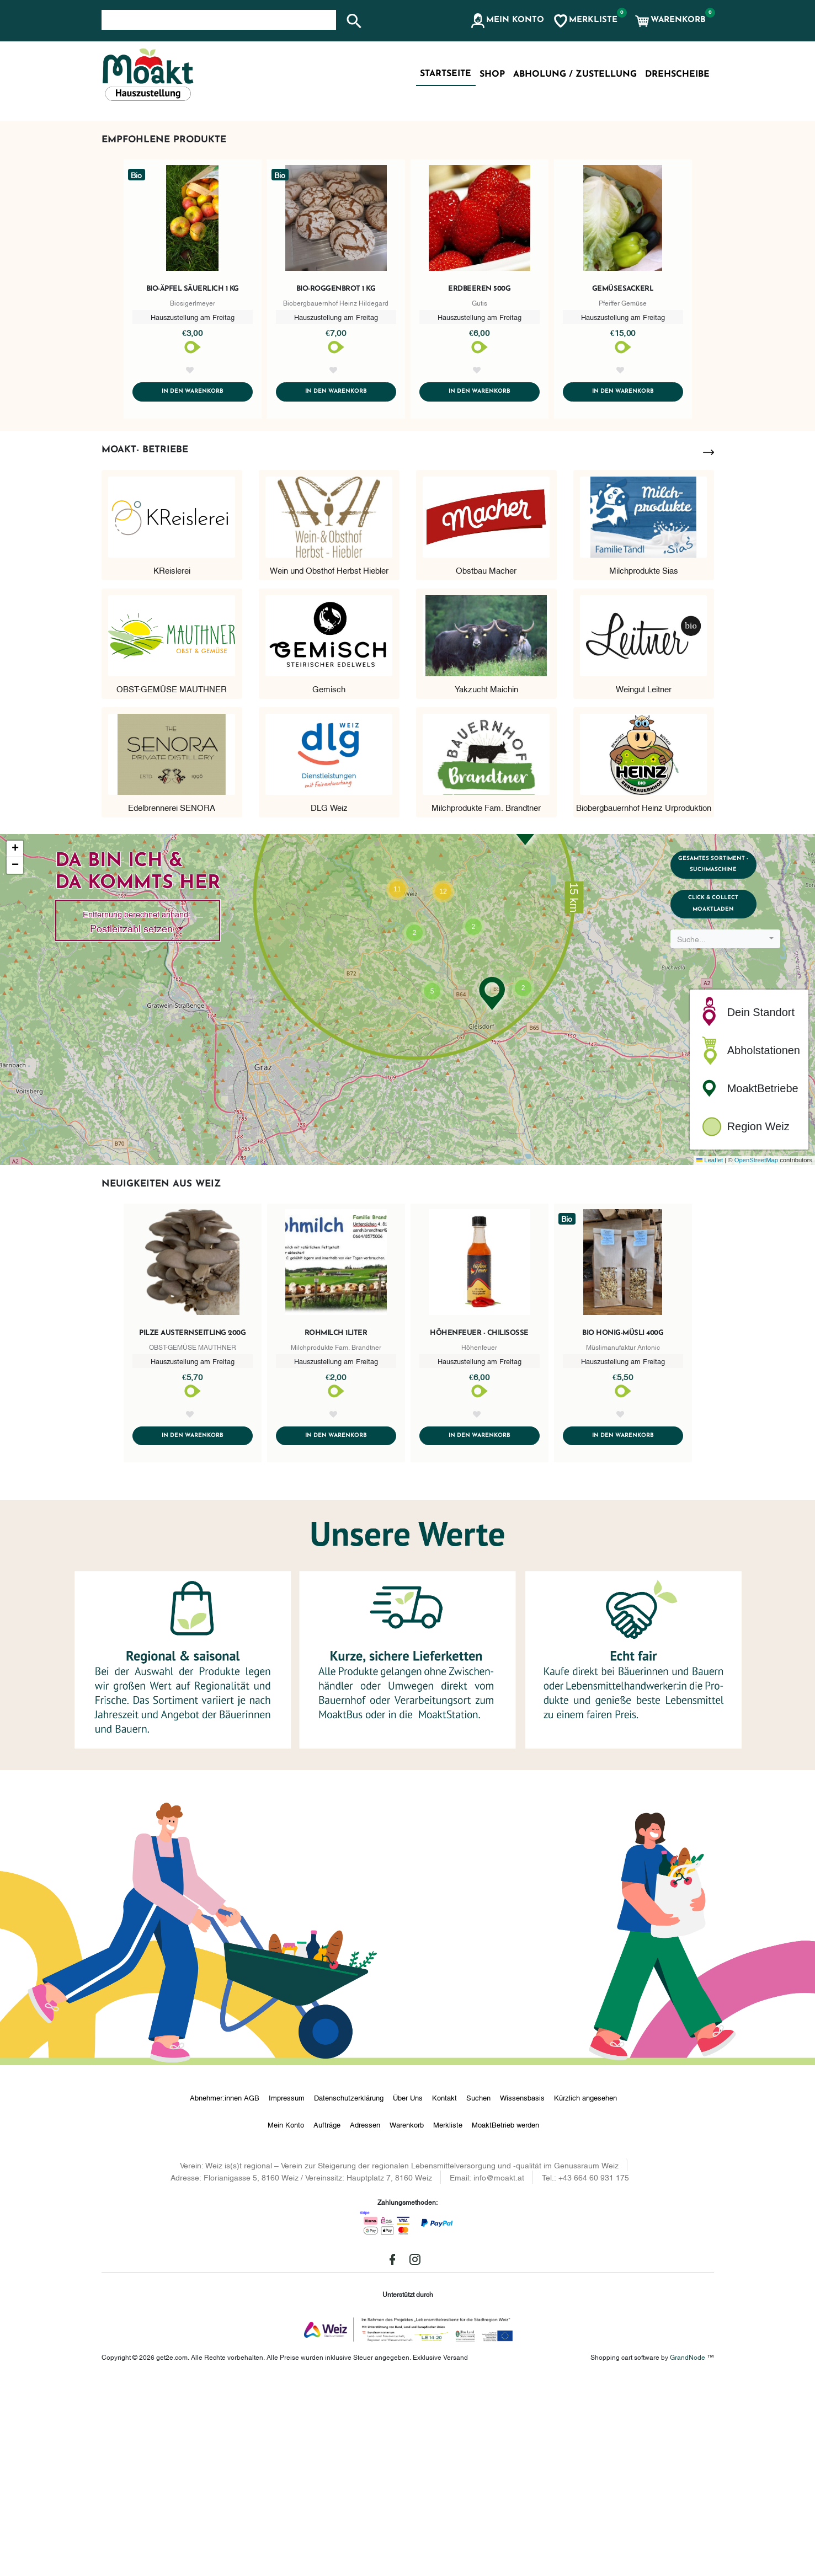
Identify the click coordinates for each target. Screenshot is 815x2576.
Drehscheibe (677, 74)
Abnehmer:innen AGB (224, 2292)
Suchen (478, 2292)
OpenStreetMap (756, 1352)
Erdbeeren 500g (479, 467)
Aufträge (326, 2320)
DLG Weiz (329, 999)
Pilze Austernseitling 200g (192, 1526)
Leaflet (709, 1352)
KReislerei (171, 762)
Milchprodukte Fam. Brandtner (486, 999)
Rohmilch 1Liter (336, 1526)
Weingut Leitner (644, 881)
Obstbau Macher (486, 762)
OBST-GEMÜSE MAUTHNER (171, 881)
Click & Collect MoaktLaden (731, 1115)
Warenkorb (407, 2320)
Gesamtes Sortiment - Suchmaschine (731, 1063)
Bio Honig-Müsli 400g (622, 1526)
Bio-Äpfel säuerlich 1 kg (192, 467)
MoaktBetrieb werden (505, 2320)
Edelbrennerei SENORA (171, 999)
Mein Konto (286, 2320)
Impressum (287, 2292)
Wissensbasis (522, 2292)
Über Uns (408, 2292)
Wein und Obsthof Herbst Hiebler (329, 762)
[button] (507, 21)
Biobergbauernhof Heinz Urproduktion (643, 999)
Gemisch (328, 881)
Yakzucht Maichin (486, 881)
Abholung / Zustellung (575, 74)
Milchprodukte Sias (643, 762)
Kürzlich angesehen (585, 2292)
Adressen (365, 2320)
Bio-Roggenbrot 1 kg (336, 467)
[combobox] (731, 1156)
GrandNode (687, 2552)
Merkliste (447, 2320)
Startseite (445, 74)
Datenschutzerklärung (348, 2292)
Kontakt (444, 2292)
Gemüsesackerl (623, 467)
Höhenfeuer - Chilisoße (479, 1526)
